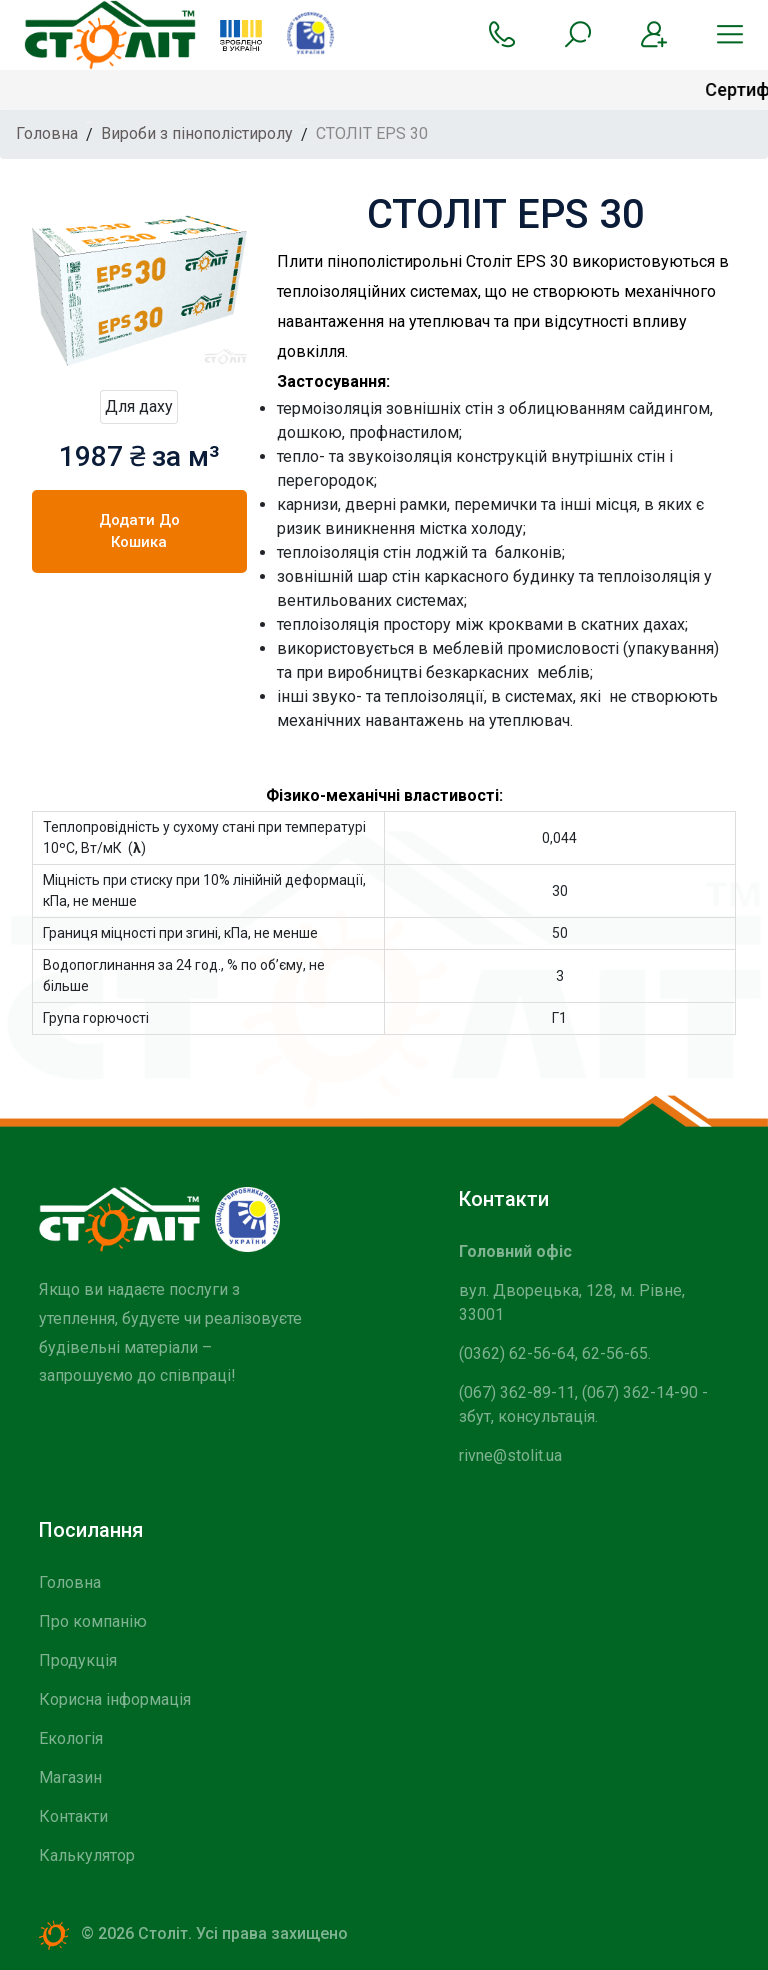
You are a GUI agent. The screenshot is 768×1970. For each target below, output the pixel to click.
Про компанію (93, 1621)
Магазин (70, 1777)
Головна (70, 1582)
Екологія (71, 1738)
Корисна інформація (115, 1699)
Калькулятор (87, 1855)
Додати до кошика (139, 531)
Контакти (73, 1816)
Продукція (78, 1660)
